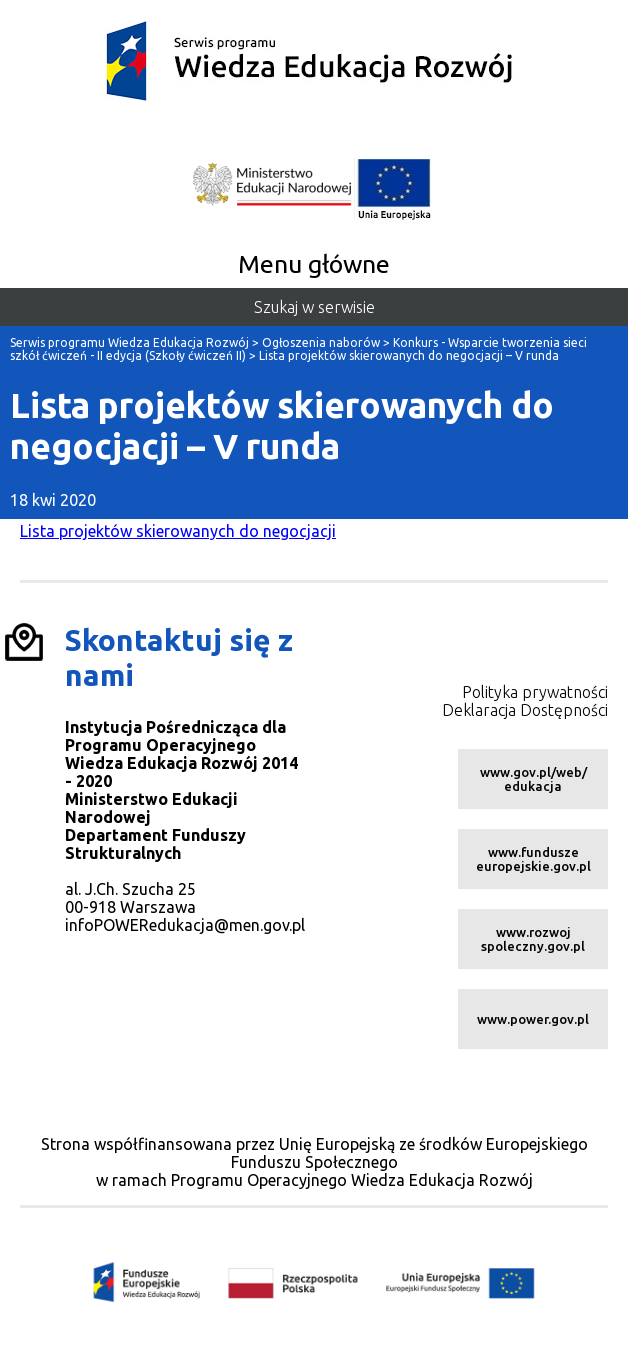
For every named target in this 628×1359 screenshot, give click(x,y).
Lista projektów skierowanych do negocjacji (178, 531)
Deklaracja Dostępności (525, 710)
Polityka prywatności (535, 692)
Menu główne (314, 264)
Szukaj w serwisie (314, 307)
